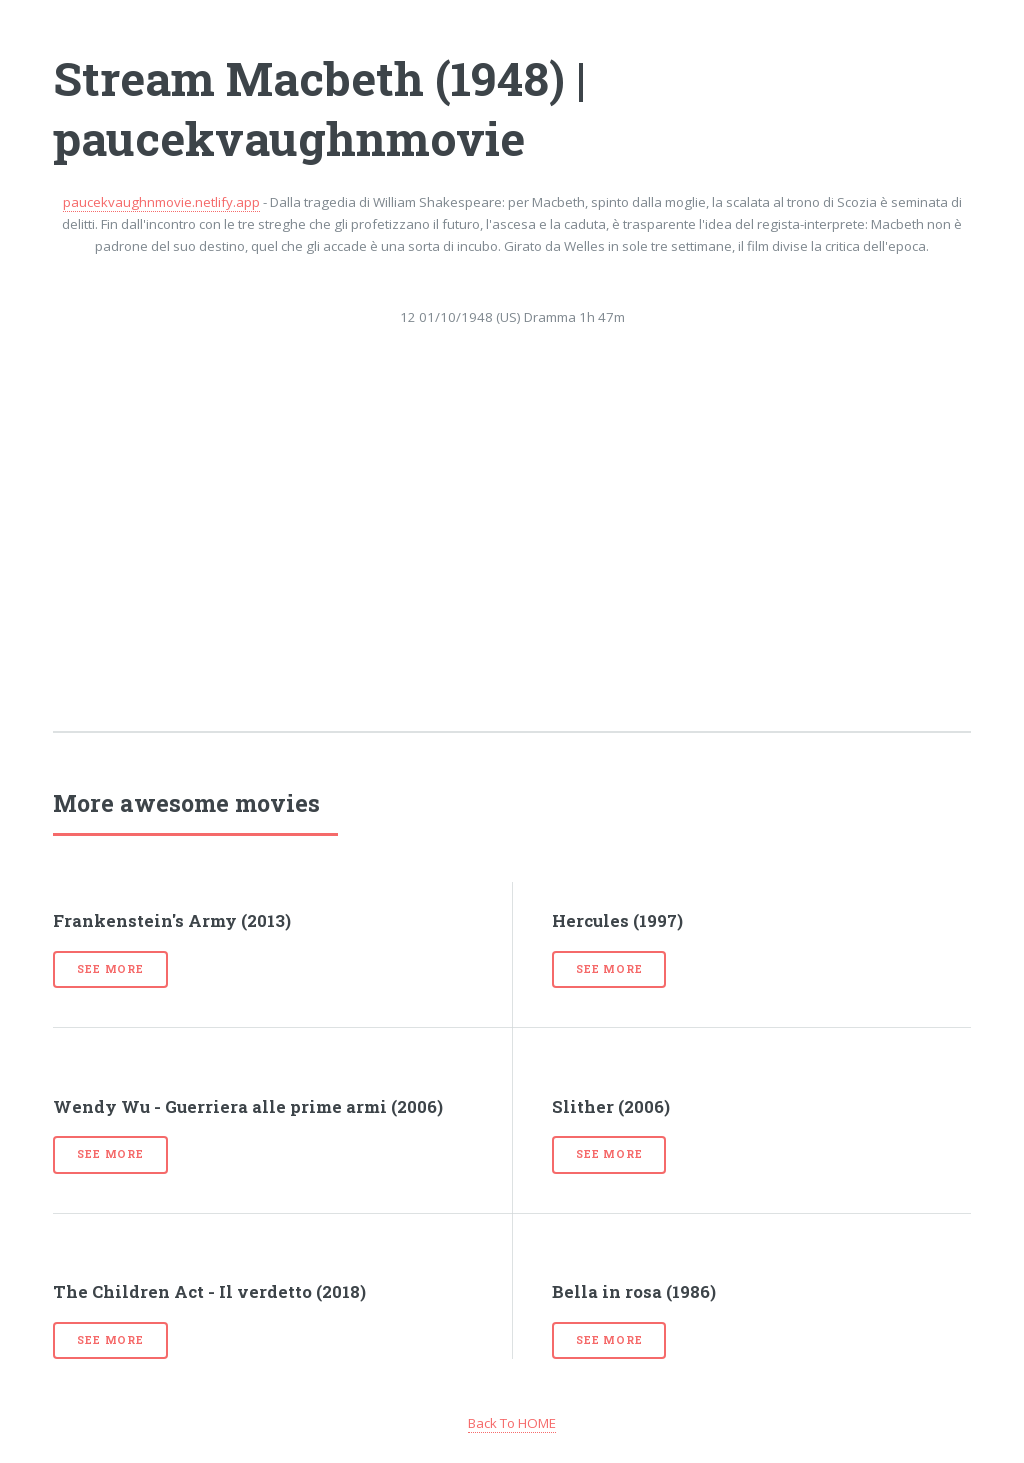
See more (110, 969)
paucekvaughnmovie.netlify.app (161, 202)
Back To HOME (512, 1423)
